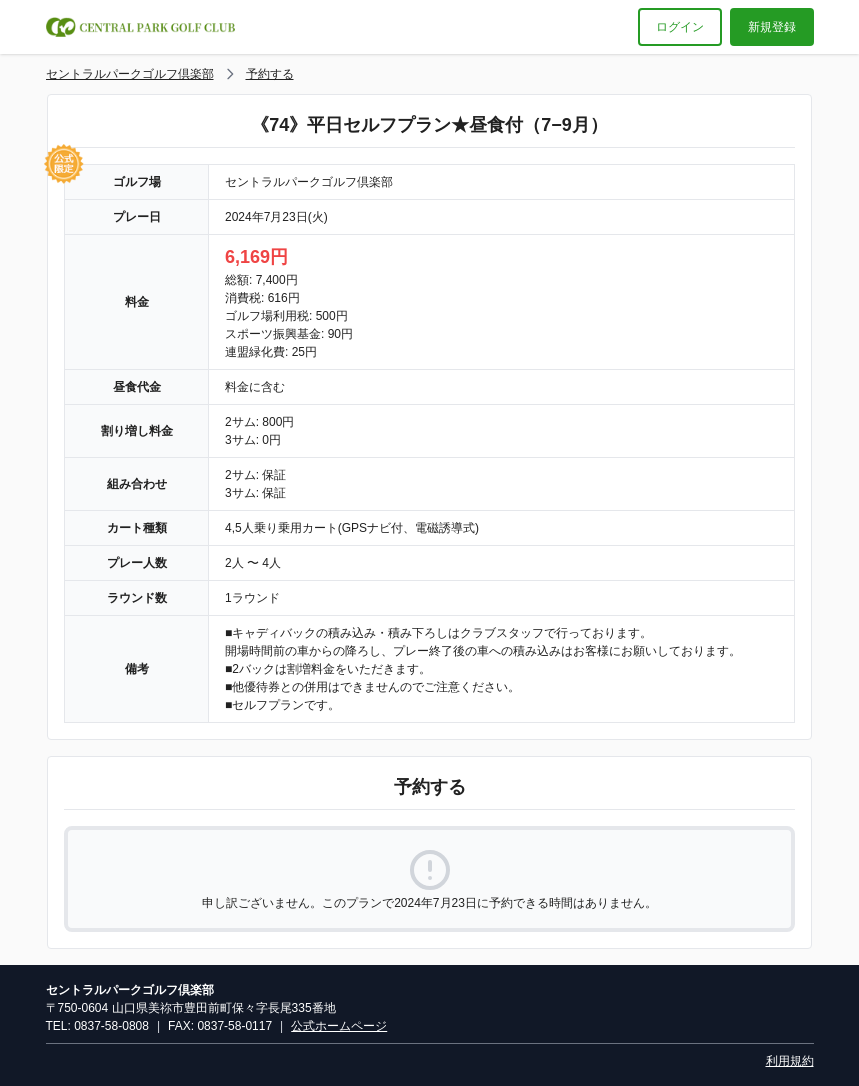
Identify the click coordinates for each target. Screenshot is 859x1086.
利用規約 (790, 1061)
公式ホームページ (339, 1026)
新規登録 (772, 27)
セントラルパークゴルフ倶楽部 (130, 74)
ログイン (680, 27)
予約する (270, 74)
